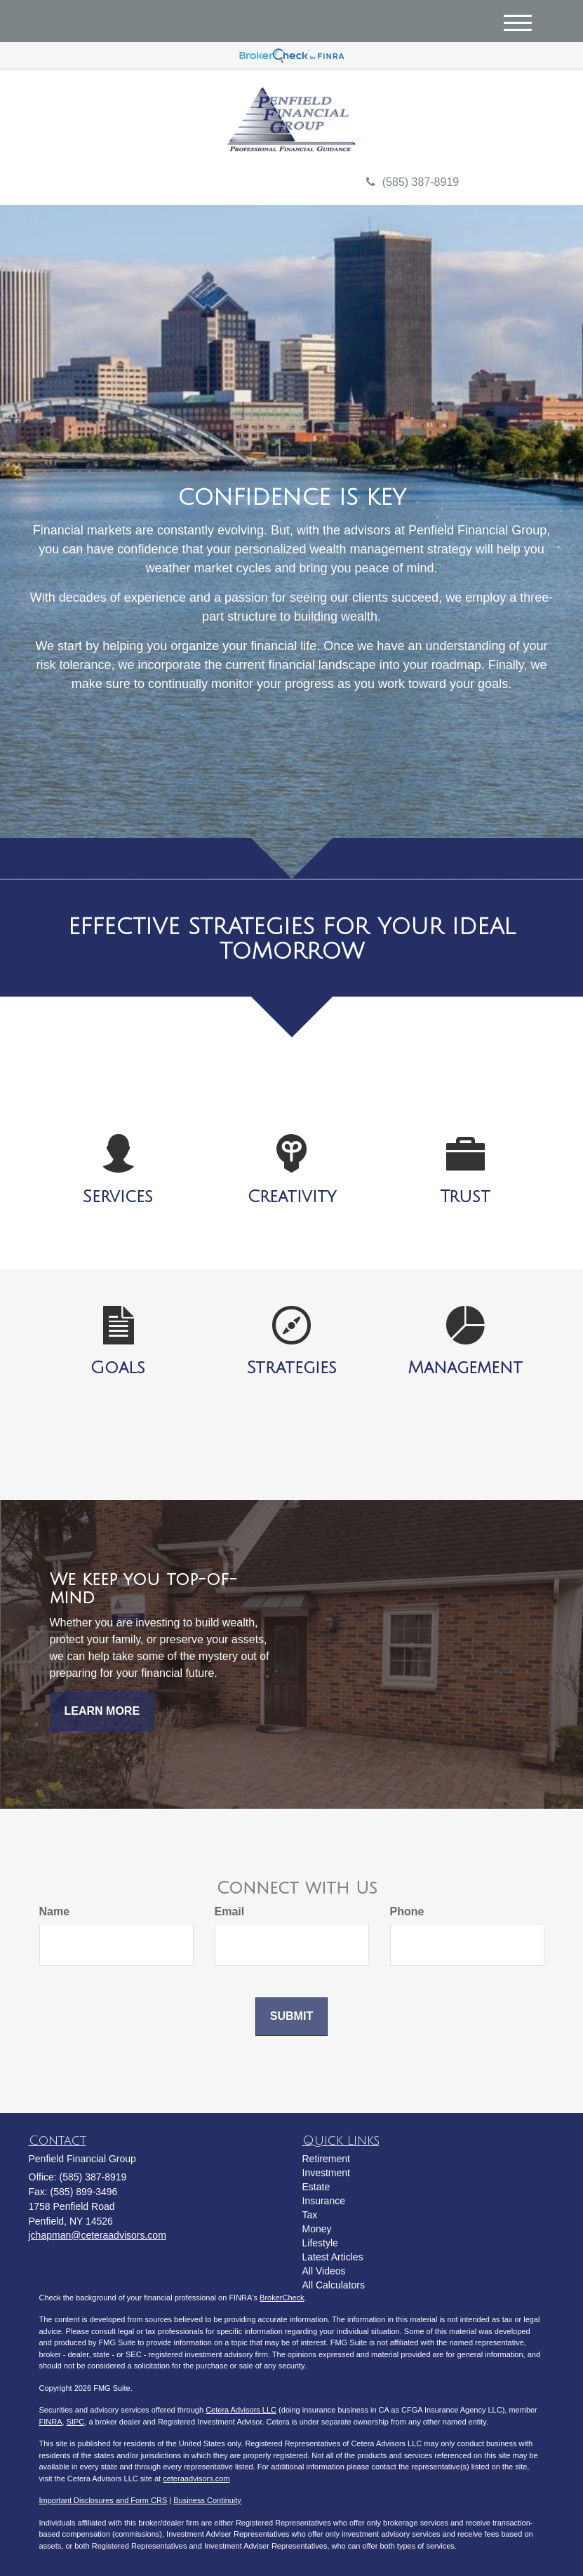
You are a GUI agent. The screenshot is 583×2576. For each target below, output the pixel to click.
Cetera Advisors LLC (241, 2410)
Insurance (323, 2200)
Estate (316, 2186)
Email (230, 1911)
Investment (326, 2172)
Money (317, 2228)
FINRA (50, 2421)
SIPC (76, 2421)
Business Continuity (207, 2500)
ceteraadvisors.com (196, 2478)
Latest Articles (332, 2257)
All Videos (324, 2271)
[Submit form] (291, 2016)
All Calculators (333, 2285)
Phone (407, 1911)
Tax (310, 2214)
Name (54, 1911)
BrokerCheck (282, 2297)
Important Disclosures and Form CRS (103, 2500)
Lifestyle (320, 2242)
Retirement (326, 2158)
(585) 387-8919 (412, 182)
